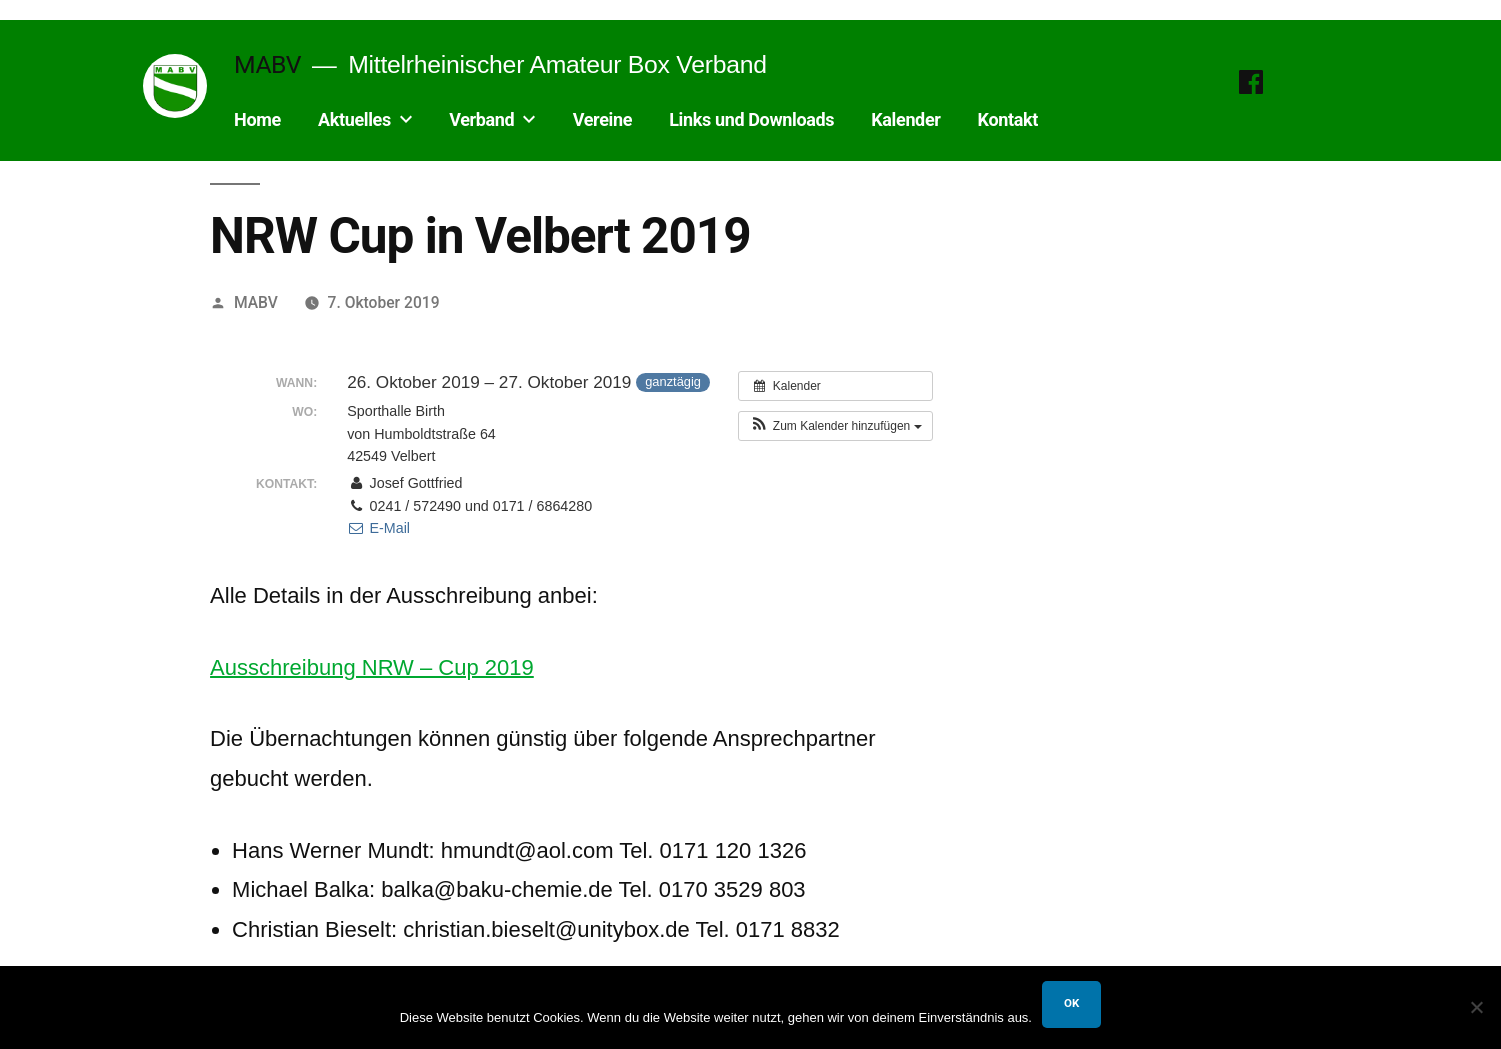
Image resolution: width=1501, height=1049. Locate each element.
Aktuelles (354, 119)
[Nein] (1476, 1007)
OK (1071, 1003)
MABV (267, 64)
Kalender (905, 119)
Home (257, 119)
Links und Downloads (751, 119)
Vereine (602, 119)
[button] (835, 426)
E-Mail (378, 528)
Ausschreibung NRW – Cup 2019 (372, 667)
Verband (481, 119)
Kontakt (1008, 119)
